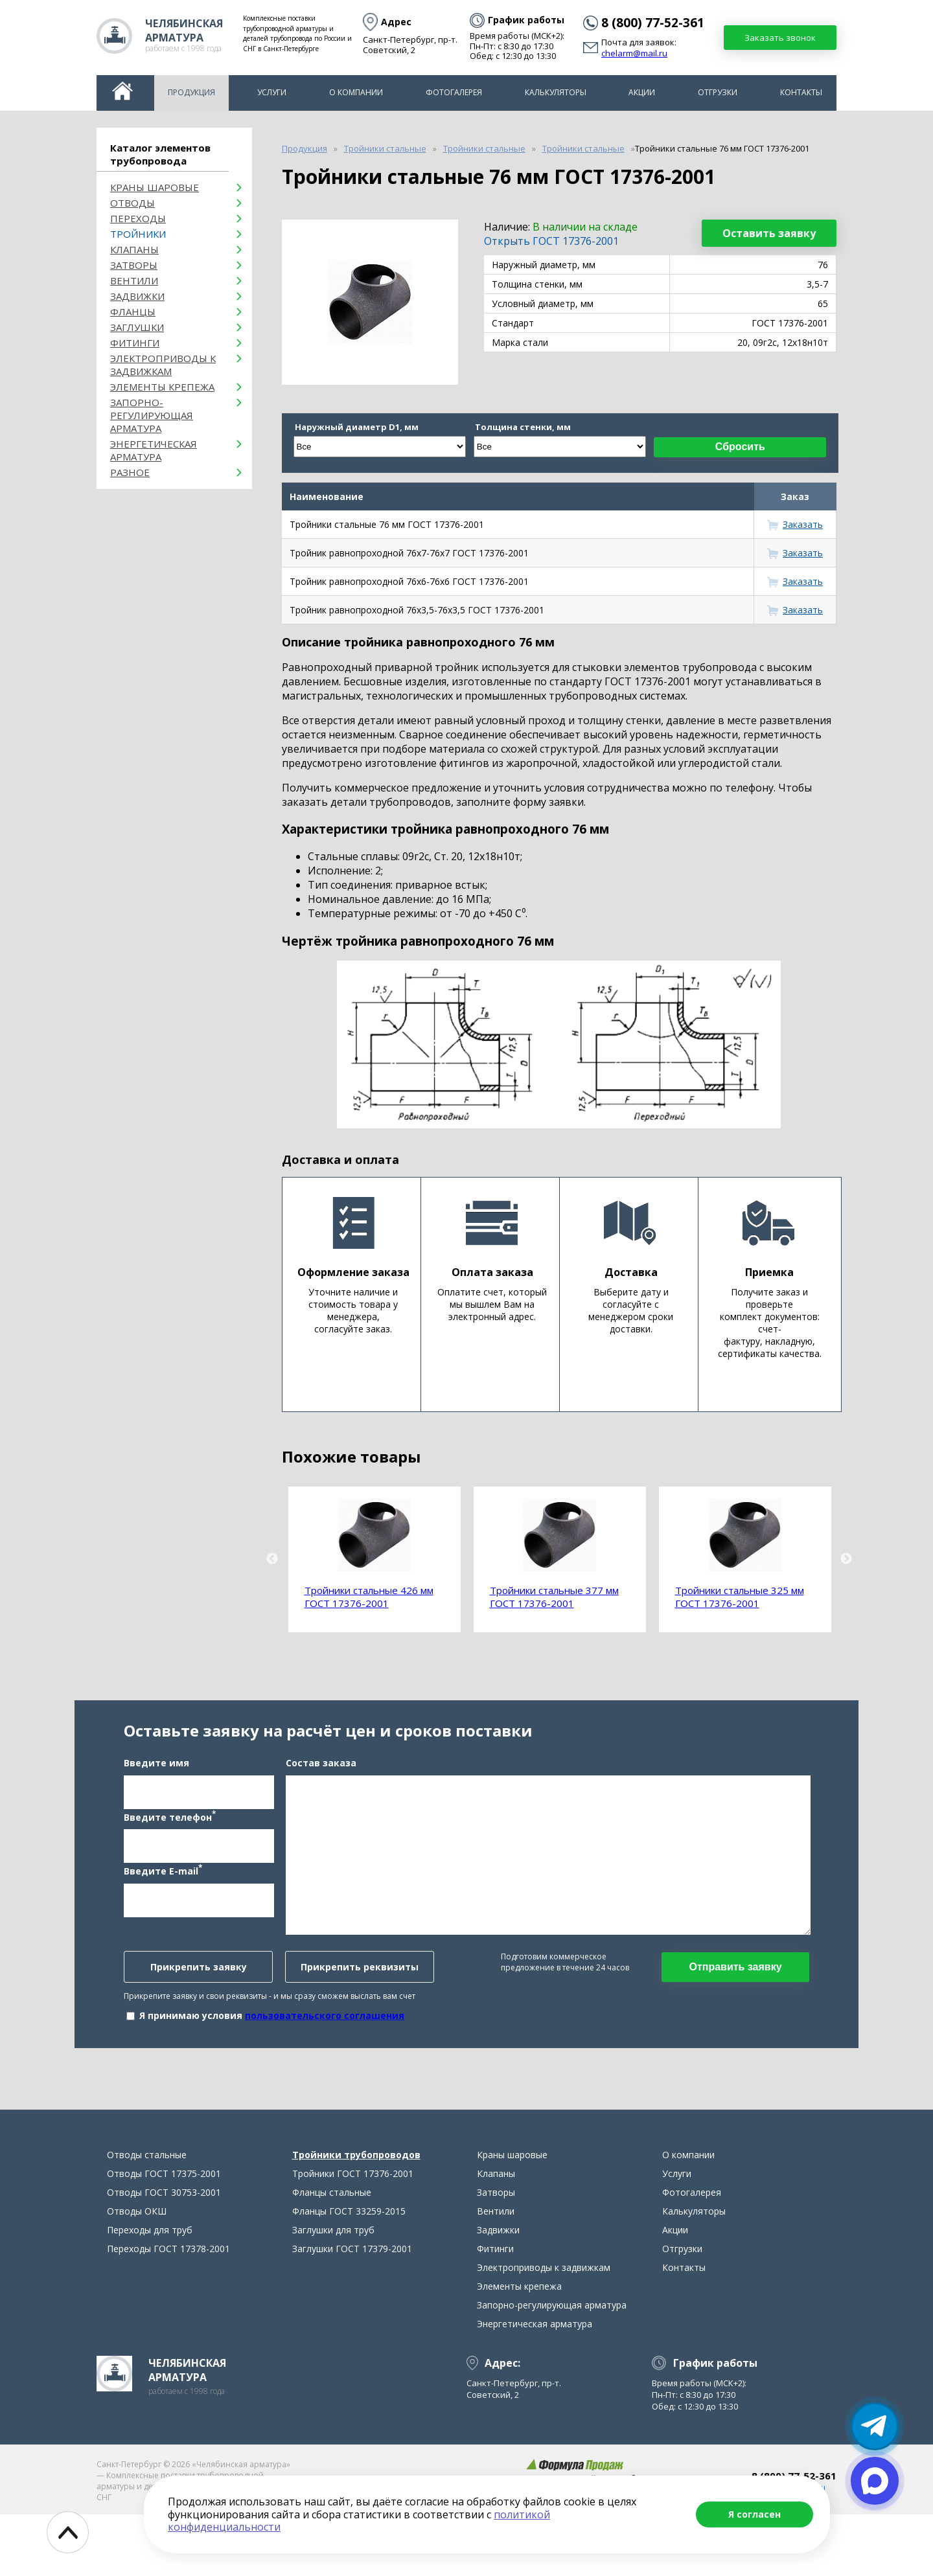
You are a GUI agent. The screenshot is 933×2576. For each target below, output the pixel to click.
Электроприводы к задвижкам (163, 365)
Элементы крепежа (162, 386)
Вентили (134, 280)
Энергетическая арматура (153, 450)
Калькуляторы (555, 92)
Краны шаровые (154, 187)
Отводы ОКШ (137, 2272)
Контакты (801, 92)
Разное (130, 472)
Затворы (133, 264)
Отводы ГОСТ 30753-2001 (164, 2254)
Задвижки (137, 296)
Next (846, 1559)
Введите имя (156, 1793)
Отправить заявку (735, 1997)
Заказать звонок (780, 37)
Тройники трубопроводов (356, 2216)
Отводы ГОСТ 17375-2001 (164, 2235)
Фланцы (133, 311)
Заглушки (137, 327)
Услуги (271, 92)
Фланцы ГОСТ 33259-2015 (349, 2272)
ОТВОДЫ (132, 202)
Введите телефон (170, 1847)
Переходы (138, 218)
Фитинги (134, 342)
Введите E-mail (163, 1901)
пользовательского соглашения (324, 2046)
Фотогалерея (454, 92)
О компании (356, 92)
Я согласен (754, 2514)
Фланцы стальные (331, 2254)
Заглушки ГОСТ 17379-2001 (352, 2310)
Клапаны (134, 249)
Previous (272, 1559)
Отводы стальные (147, 2216)
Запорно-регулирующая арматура (151, 415)
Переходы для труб (149, 2291)
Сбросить (740, 446)
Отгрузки (717, 92)
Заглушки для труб (333, 2291)
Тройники (138, 233)
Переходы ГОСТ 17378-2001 (168, 2310)
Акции (641, 92)
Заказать (803, 524)
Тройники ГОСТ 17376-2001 (352, 2235)
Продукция (191, 92)
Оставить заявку (769, 233)
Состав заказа (321, 1793)
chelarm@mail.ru (634, 54)
